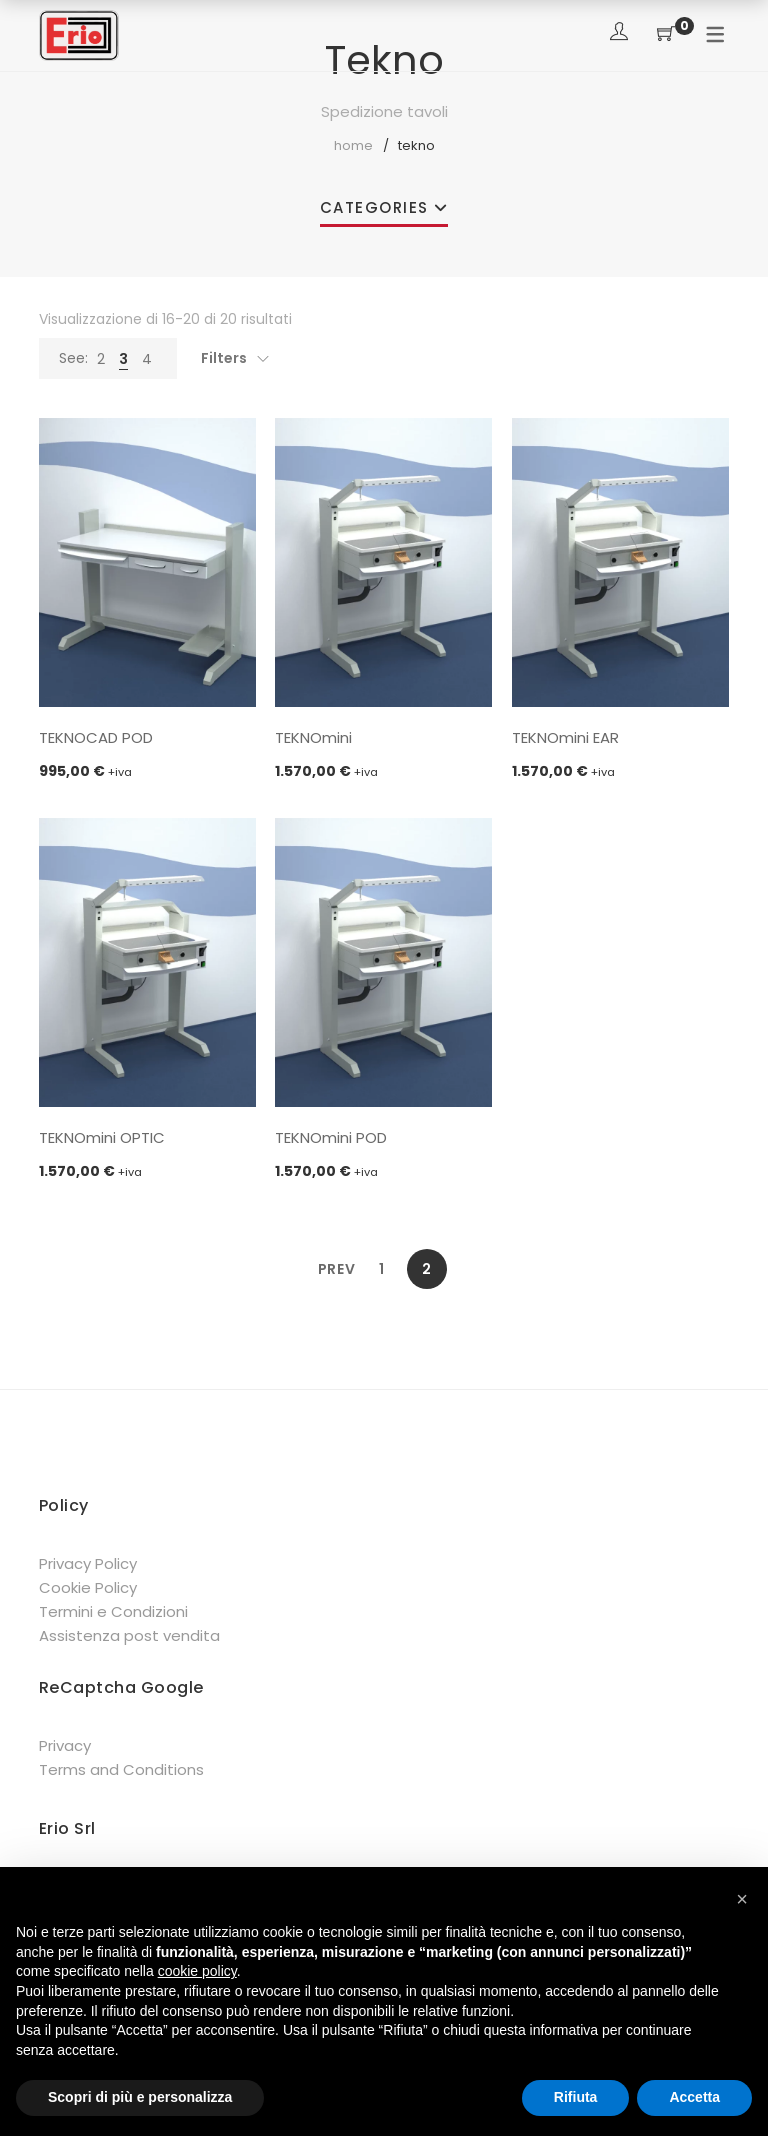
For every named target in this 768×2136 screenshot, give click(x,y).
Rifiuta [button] (576, 2097)
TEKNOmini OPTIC (102, 1137)
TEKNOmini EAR (565, 737)
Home (353, 145)
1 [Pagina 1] (381, 1269)
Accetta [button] (694, 2097)
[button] (742, 1899)
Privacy (65, 1745)
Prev (337, 1269)
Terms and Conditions (121, 1769)
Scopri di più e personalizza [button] (140, 2097)
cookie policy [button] (197, 1971)
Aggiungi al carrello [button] (147, 684)
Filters (224, 358)
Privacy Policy (88, 1563)
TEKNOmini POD (331, 1137)
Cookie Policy (88, 1587)
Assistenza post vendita (129, 1635)
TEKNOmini (313, 737)
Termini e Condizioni (113, 1611)
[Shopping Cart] (666, 34)
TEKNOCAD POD (96, 737)
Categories (374, 207)
